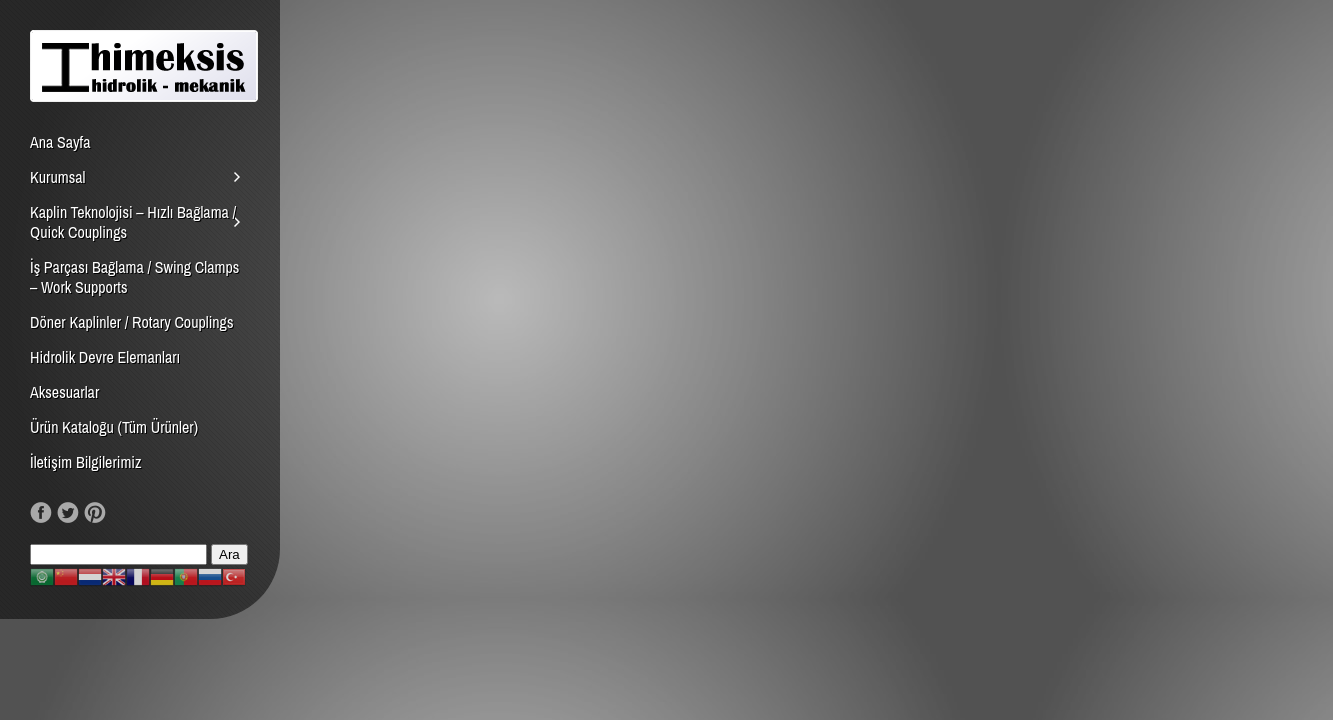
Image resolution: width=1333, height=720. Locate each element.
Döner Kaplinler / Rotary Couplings (131, 322)
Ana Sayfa (60, 142)
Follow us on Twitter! (68, 513)
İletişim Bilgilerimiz (86, 462)
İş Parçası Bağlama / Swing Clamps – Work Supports (134, 277)
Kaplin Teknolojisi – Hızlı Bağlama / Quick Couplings (133, 222)
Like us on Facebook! (41, 513)
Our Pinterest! (95, 513)
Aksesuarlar (64, 392)
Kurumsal (57, 177)
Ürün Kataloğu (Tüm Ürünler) (114, 427)
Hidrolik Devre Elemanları (105, 357)
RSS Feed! (122, 513)
